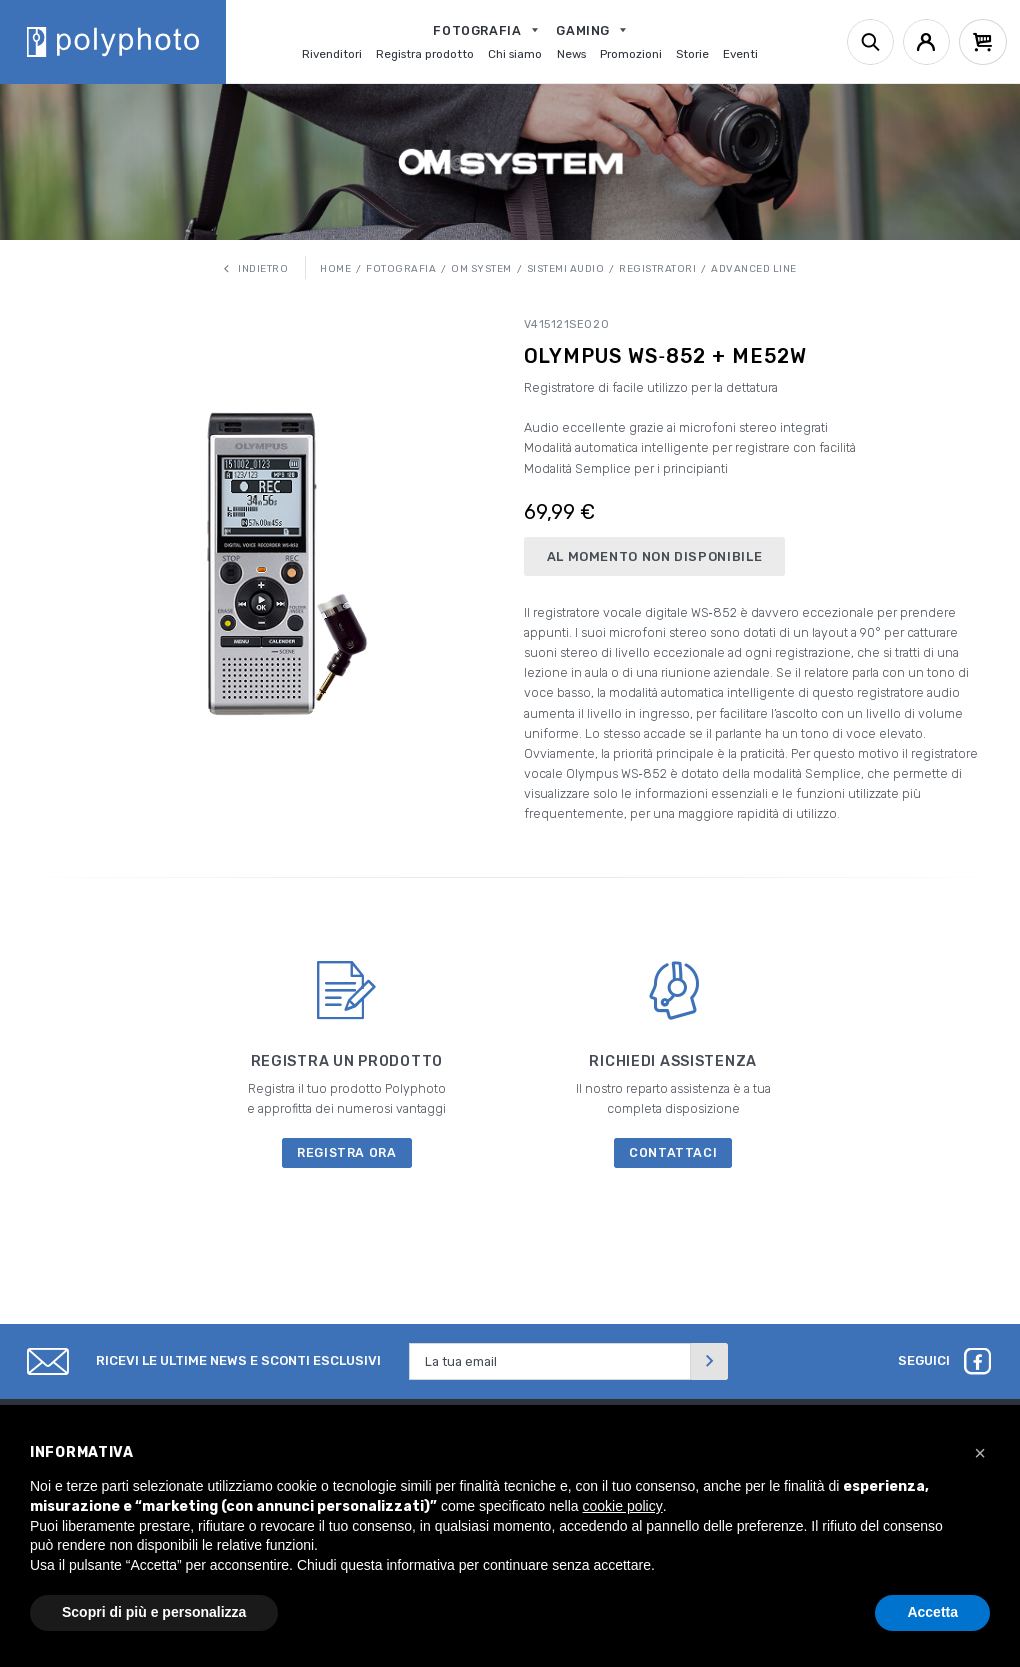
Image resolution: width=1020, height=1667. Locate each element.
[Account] (926, 42)
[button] (980, 1453)
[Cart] (983, 42)
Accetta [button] (932, 1612)
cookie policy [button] (623, 1506)
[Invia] (709, 1361)
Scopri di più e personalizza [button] (154, 1612)
